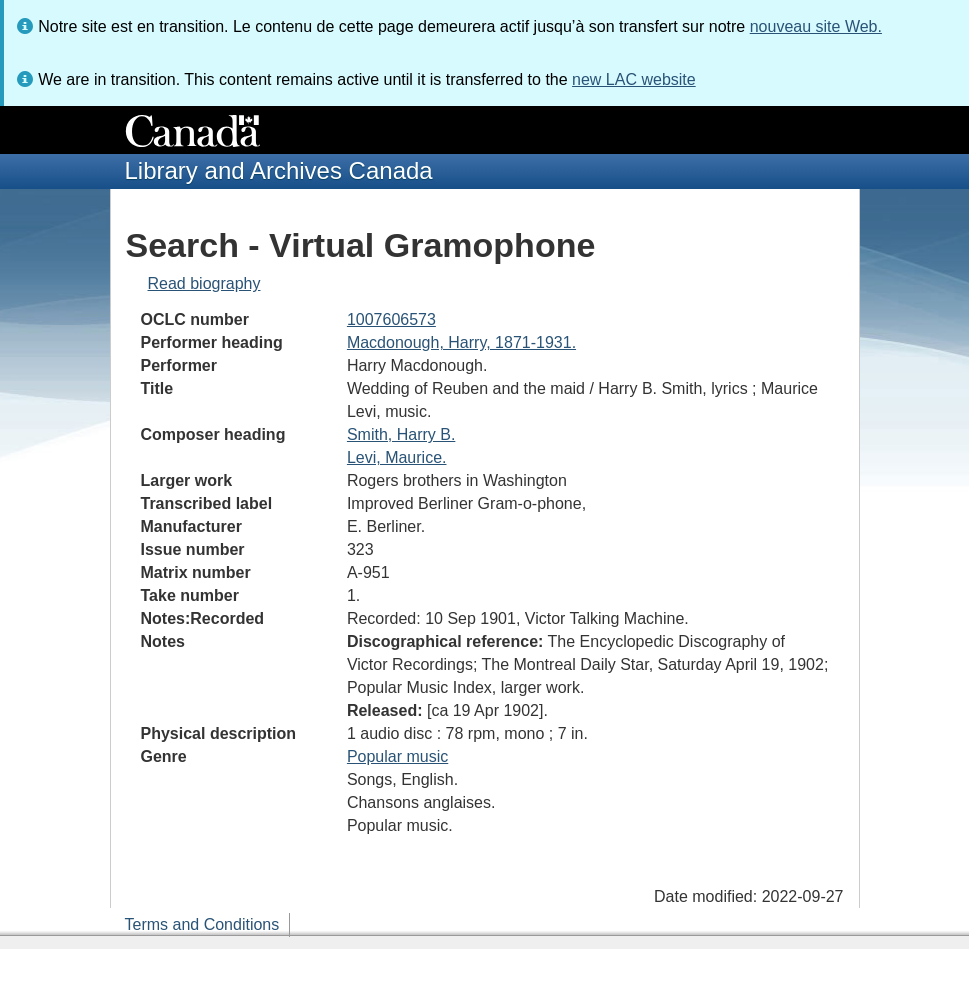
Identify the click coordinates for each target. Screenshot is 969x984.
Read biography (204, 283)
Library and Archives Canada (279, 170)
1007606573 (391, 319)
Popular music (397, 756)
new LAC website (634, 79)
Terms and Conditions (202, 924)
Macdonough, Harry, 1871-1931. (461, 342)
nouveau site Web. (816, 26)
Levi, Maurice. (397, 457)
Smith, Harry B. (401, 434)
